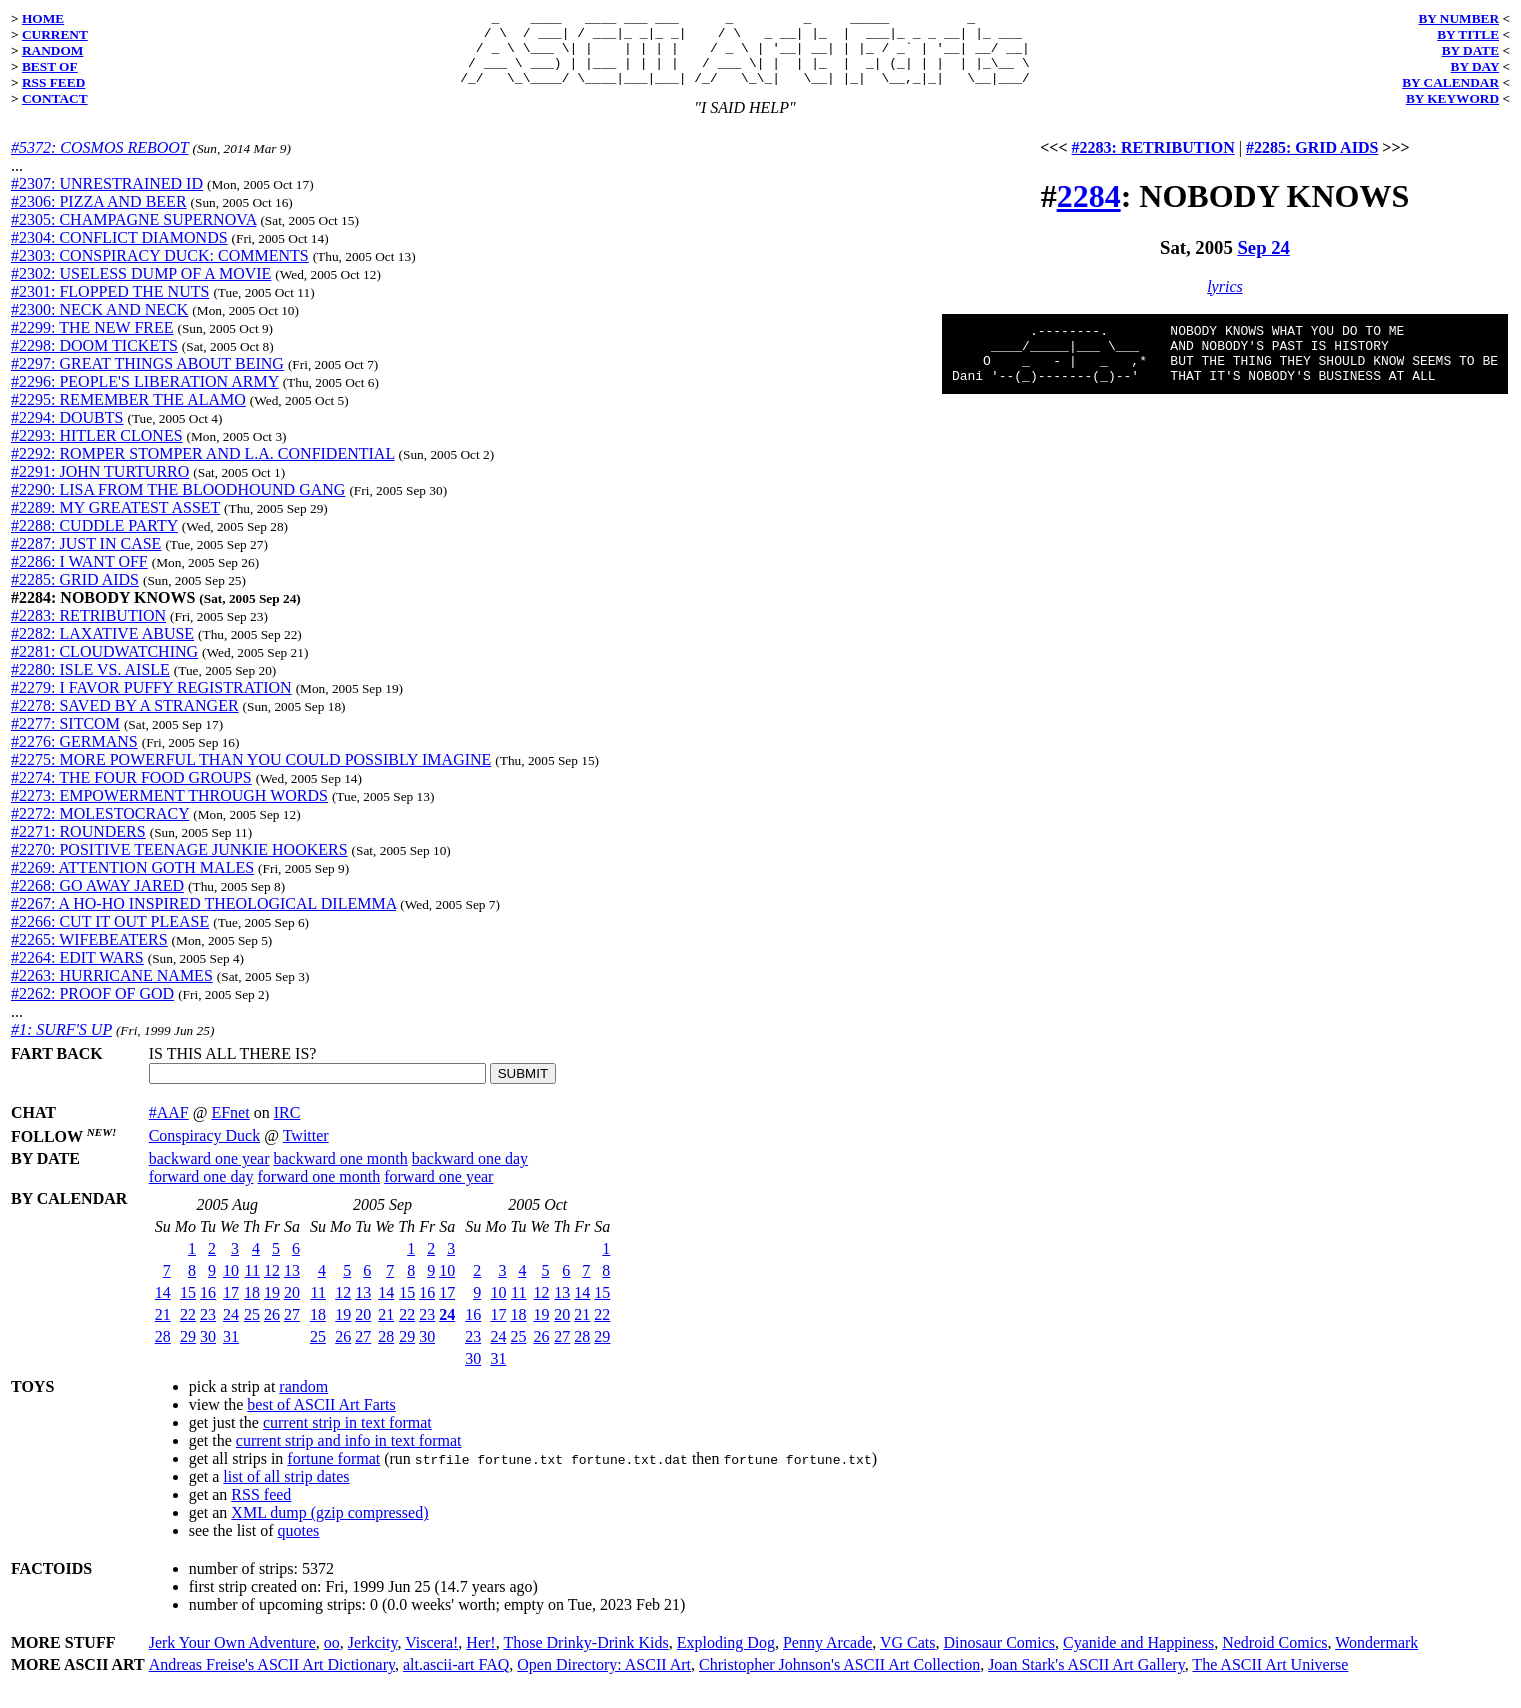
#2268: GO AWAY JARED (97, 900)
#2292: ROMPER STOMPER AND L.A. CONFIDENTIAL (203, 468)
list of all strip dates (286, 1491)
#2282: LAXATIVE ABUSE (102, 648)
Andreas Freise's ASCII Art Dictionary (272, 1679)
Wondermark (1376, 1657)
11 (252, 1285)
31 (231, 1351)
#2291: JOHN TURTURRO (100, 486)
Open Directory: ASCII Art (604, 1679)
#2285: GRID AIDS (75, 594)
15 (188, 1307)
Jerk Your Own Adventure (232, 1657)
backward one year (209, 1173)
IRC (287, 1127)
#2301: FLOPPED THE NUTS (110, 306)
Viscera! (431, 1657)
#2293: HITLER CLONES (97, 450)
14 (163, 1307)
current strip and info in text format (349, 1455)
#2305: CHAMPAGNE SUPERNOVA (133, 234)
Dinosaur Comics (1000, 1657)
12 (272, 1285)
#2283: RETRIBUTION (88, 630)
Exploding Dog (726, 1657)
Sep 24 (1263, 262)
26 (272, 1329)
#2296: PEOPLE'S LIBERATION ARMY (145, 396)
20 (292, 1307)
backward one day (470, 1173)
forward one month (319, 1191)
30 (208, 1351)
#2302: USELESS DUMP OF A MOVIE (141, 288)
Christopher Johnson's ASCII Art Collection (839, 1679)
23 (208, 1329)
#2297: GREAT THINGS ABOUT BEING (147, 378)
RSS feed (261, 1509)
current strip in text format (347, 1437)
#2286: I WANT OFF (79, 576)
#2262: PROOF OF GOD (92, 1008)
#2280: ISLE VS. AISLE (90, 684)
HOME (43, 18)
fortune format (333, 1473)
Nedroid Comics (1274, 1657)
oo (332, 1657)
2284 (1089, 211)
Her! (480, 1657)
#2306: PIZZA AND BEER (99, 216)
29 (188, 1351)
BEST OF (50, 66)
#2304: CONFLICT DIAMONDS (119, 252)
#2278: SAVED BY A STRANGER (125, 720)
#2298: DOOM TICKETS (94, 360)
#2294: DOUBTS (67, 432)
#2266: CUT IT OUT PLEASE (110, 936)
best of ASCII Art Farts (321, 1419)
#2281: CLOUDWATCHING (104, 666)
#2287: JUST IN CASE (86, 558)
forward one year (438, 1191)
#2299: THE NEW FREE (92, 342)
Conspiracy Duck (205, 1150)
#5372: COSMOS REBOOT (99, 162)
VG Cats (908, 1657)
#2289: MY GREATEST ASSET (115, 522)
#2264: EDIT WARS (77, 972)
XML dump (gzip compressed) (329, 1527)
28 (163, 1351)
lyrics (1225, 301)
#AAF (169, 1127)
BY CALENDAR (1450, 82)
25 (252, 1329)
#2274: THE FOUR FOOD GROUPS (131, 792)
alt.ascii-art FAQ (456, 1679)
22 (188, 1329)
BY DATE (1470, 50)
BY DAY (1475, 66)
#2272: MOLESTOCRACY (100, 828)
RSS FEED (53, 82)
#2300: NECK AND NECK (99, 324)
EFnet (230, 1127)
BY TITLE (1468, 34)
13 (292, 1285)
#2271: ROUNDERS (78, 846)
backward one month (341, 1173)
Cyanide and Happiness (1138, 1657)
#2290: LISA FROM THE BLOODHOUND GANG (178, 504)
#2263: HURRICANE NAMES (112, 990)
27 (292, 1329)
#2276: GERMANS (74, 756)
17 (231, 1307)
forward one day (201, 1191)
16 (208, 1307)
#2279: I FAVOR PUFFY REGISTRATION (151, 702)
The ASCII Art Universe (1270, 1679)
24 (231, 1329)
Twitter (306, 1150)
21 (163, 1329)
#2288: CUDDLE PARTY (94, 540)
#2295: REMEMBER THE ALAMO (128, 414)
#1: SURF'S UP (61, 1044)
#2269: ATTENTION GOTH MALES (132, 882)
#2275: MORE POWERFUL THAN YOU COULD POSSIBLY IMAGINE (251, 774)
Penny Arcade (827, 1657)
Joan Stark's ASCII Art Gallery (1086, 1679)
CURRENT (55, 34)
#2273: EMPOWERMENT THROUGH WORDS (169, 810)
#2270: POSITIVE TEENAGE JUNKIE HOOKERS (179, 864)
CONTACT (55, 98)
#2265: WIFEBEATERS (89, 954)
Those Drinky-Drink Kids (585, 1657)
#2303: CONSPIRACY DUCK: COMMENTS (160, 270)
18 (252, 1307)
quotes (299, 1545)
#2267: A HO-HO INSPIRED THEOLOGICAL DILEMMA (203, 918)
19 (272, 1307)
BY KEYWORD (1452, 98)
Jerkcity (373, 1657)
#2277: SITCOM (65, 738)
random (303, 1401)
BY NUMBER (1458, 18)
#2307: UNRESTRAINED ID (107, 198)
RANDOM (52, 50)
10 (231, 1285)
